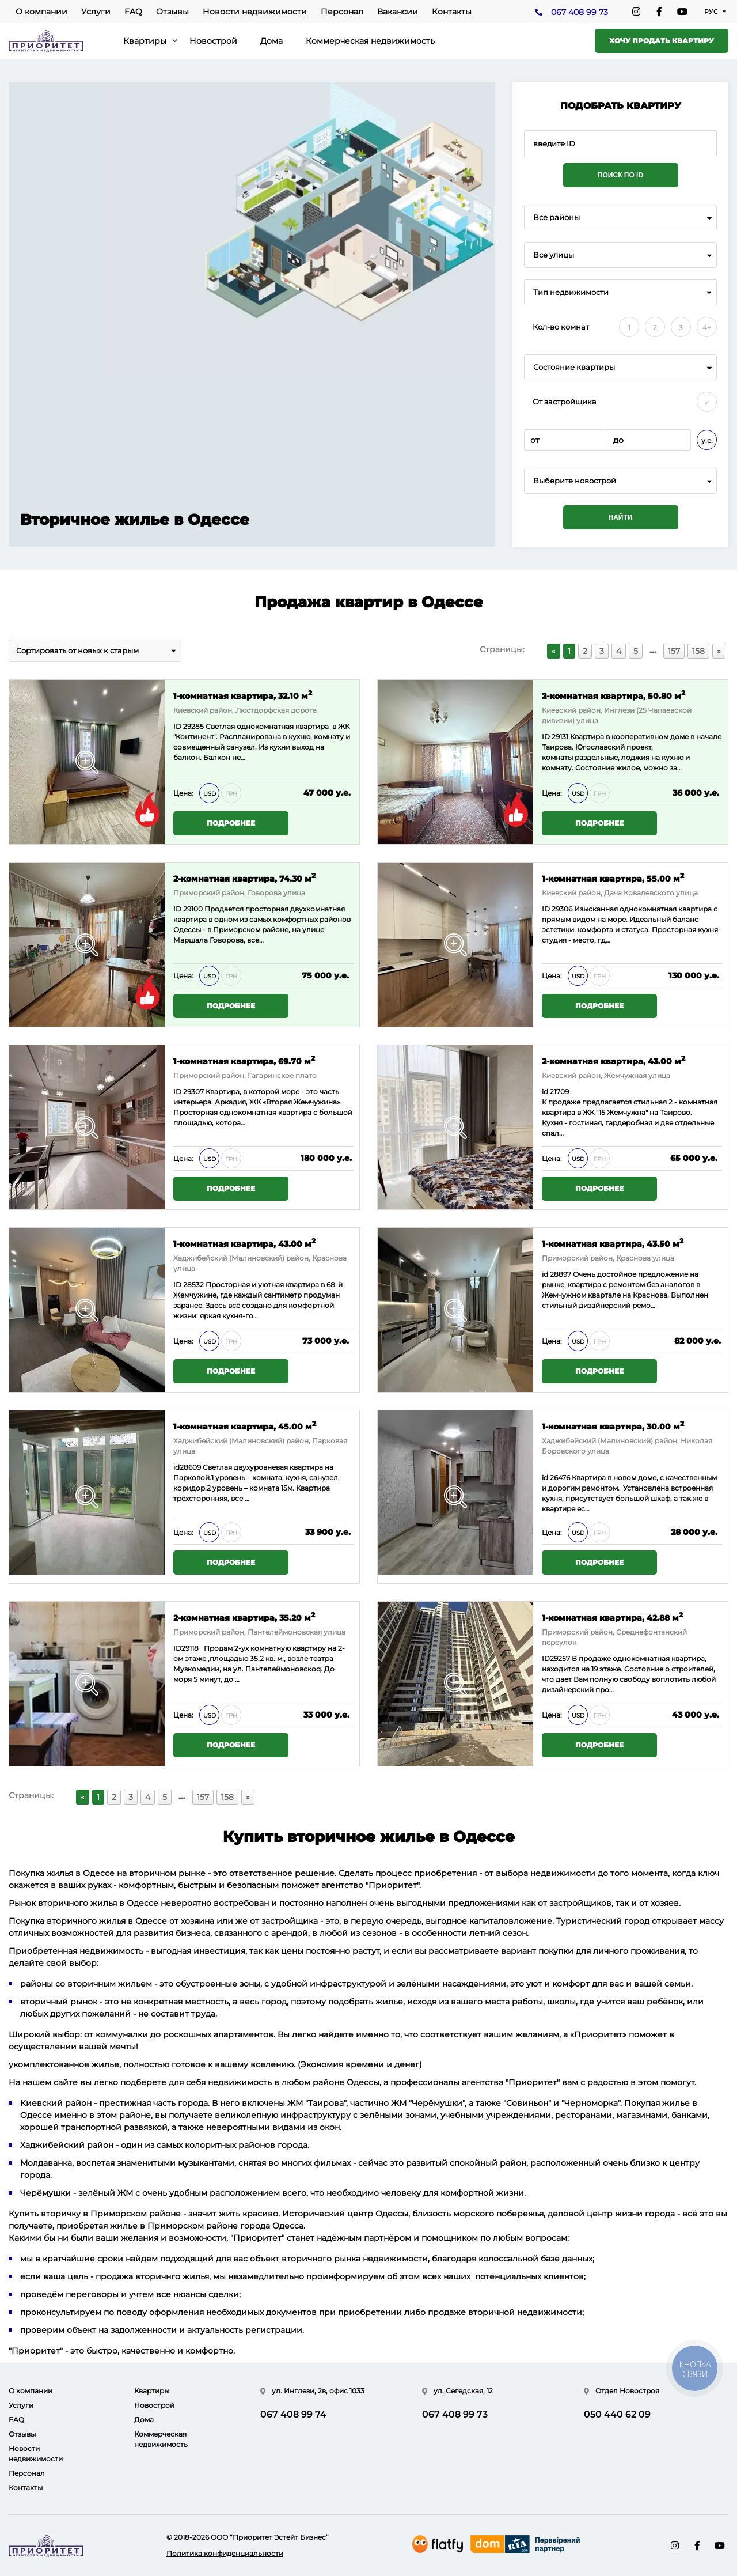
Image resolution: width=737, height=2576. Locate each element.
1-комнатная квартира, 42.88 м (612, 1617)
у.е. (707, 440)
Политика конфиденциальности (224, 2553)
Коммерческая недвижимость (370, 41)
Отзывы (172, 11)
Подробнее (231, 823)
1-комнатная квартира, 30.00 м (613, 1426)
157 (674, 651)
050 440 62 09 (617, 2414)
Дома (271, 41)
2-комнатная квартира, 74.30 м (244, 878)
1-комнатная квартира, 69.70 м (244, 1060)
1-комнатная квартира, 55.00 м (613, 878)
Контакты (452, 11)
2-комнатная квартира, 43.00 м (613, 1060)
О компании (41, 11)
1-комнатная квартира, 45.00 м (244, 1426)
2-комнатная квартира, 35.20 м (244, 1617)
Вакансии (397, 11)
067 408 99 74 (293, 2414)
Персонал (342, 11)
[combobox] (620, 217)
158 (698, 651)
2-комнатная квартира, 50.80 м (613, 695)
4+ (706, 327)
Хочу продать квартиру (661, 40)
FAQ (133, 11)
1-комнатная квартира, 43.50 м (612, 1243)
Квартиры (144, 41)
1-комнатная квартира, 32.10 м (242, 695)
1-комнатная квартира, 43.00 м (244, 1243)
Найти (621, 517)
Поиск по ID (620, 175)
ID (178, 909)
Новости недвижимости (255, 11)
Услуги (96, 11)
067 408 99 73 (579, 12)
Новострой (213, 41)
